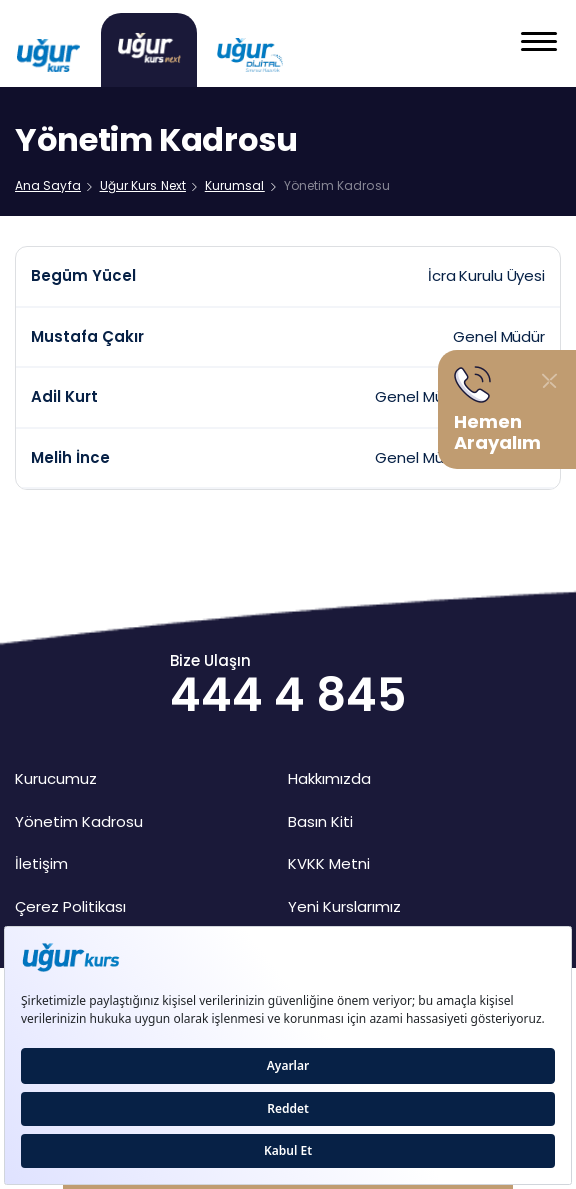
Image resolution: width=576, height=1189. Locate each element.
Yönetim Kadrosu (79, 821)
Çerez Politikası (70, 906)
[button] (539, 43)
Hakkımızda (329, 778)
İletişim (41, 863)
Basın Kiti (320, 821)
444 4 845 (288, 695)
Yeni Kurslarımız (344, 906)
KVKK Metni (329, 863)
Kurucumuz (56, 778)
